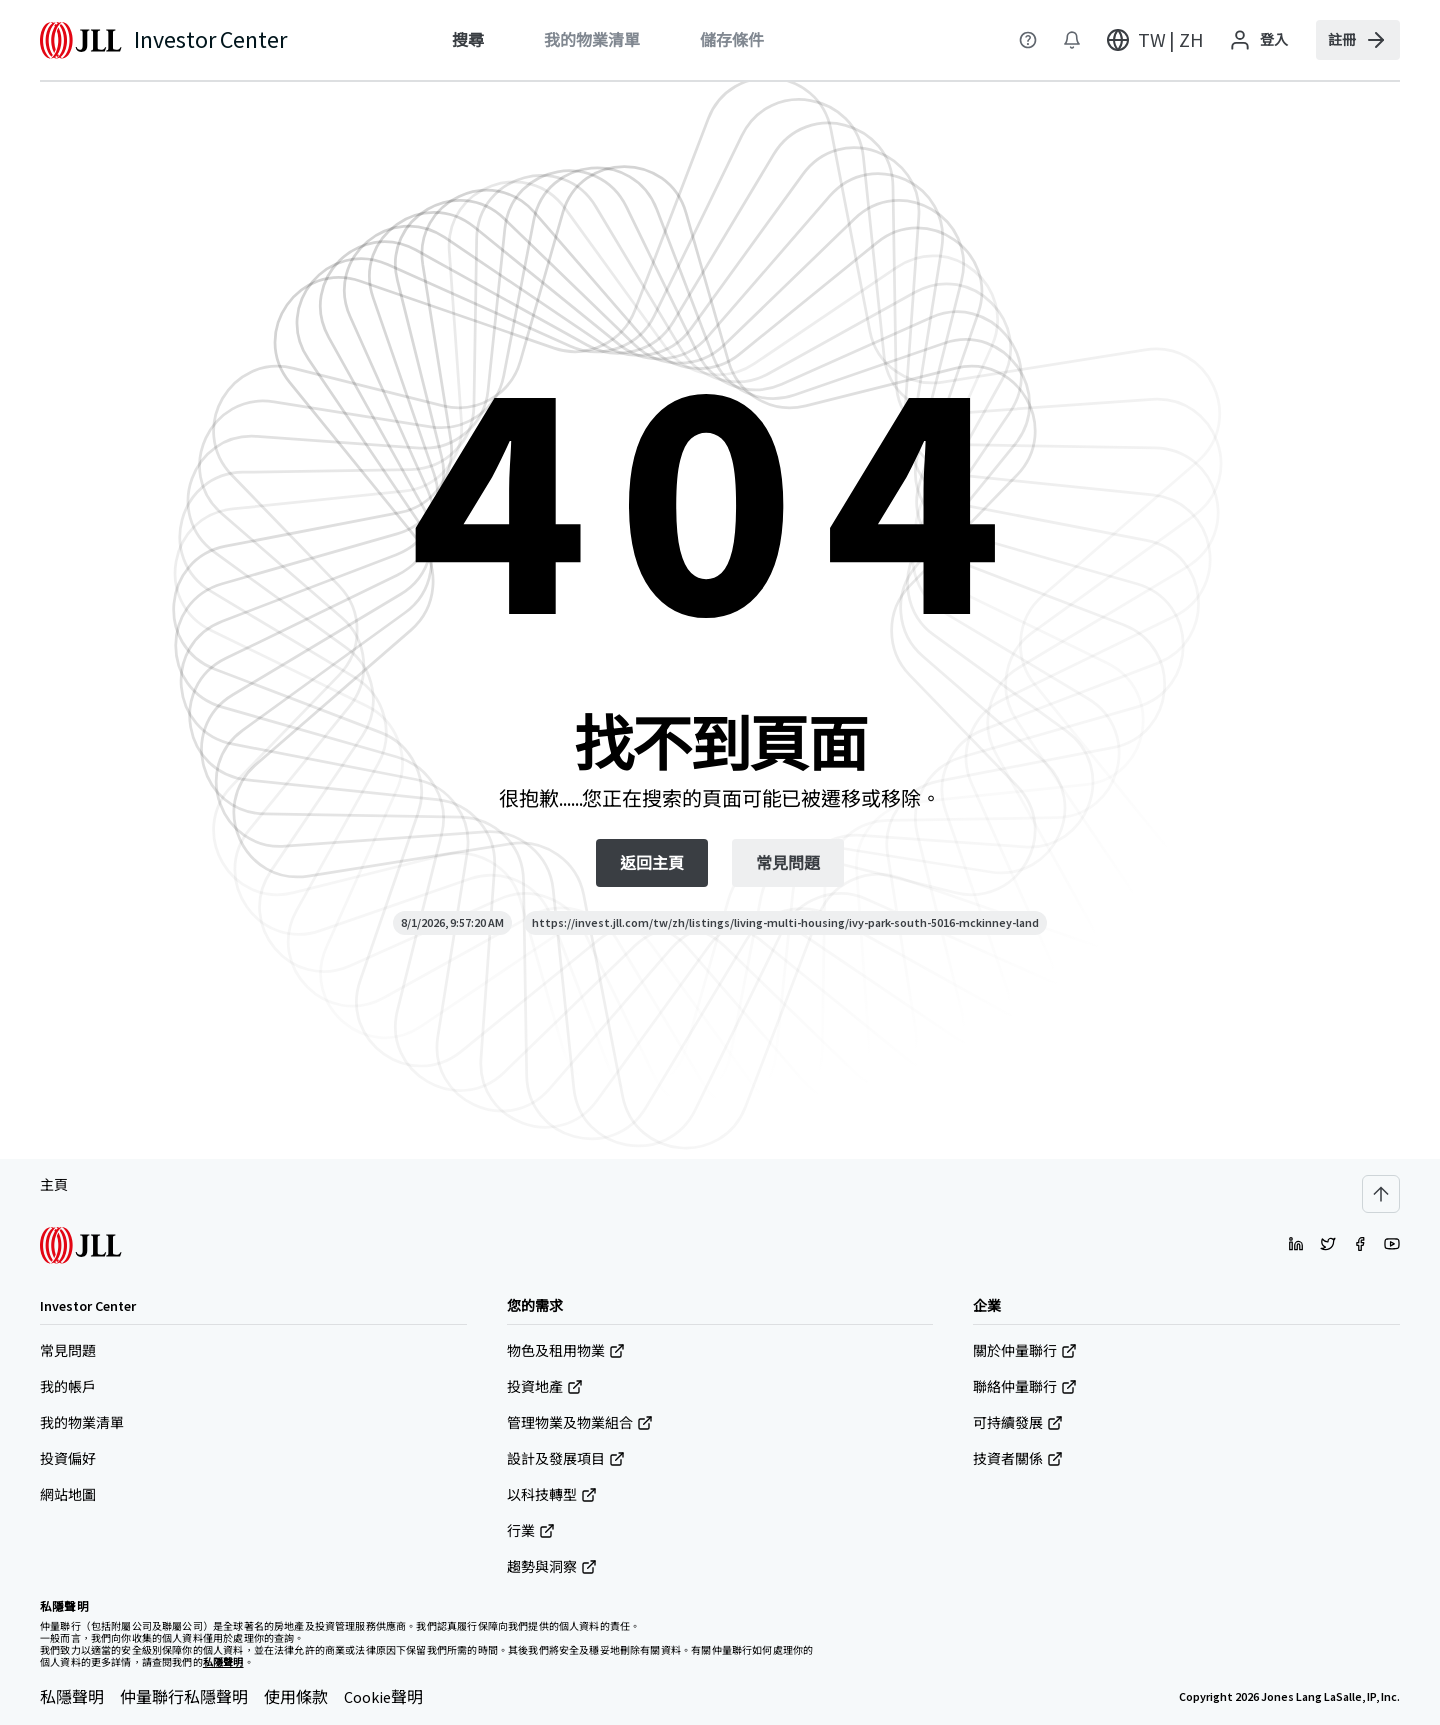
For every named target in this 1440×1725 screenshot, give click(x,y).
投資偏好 (68, 1459)
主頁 (54, 1185)
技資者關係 (1018, 1459)
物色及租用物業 (566, 1351)
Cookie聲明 (383, 1697)
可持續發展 (1018, 1423)
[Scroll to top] (1381, 1194)
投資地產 (545, 1387)
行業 (531, 1531)
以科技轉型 (552, 1495)
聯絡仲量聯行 (1025, 1387)
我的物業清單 (82, 1423)
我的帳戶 (68, 1387)
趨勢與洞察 (552, 1567)
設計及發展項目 (566, 1459)
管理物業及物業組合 (580, 1423)
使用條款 (296, 1697)
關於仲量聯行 (1025, 1351)
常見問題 (68, 1351)
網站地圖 (68, 1495)
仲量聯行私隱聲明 (184, 1697)
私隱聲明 (72, 1697)
